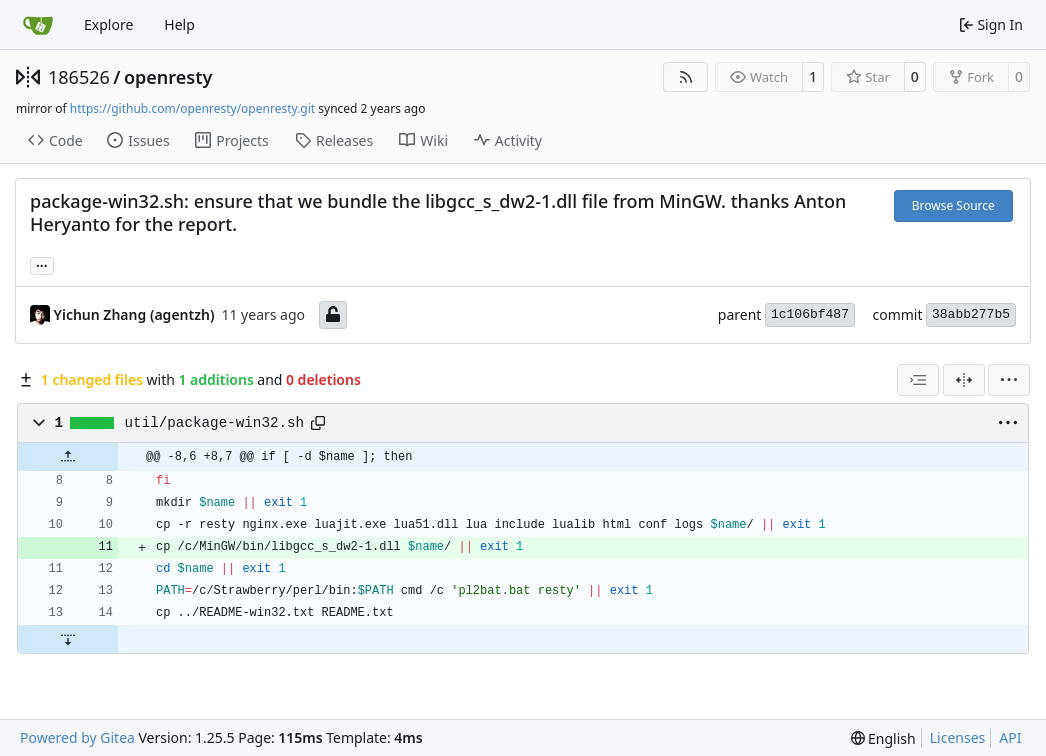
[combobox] (918, 380)
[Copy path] (318, 423)
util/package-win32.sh (215, 423)
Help (179, 24)
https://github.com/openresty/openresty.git (192, 108)
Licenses (958, 737)
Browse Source (953, 205)
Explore (108, 24)
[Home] (38, 25)
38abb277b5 (971, 314)
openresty (168, 77)
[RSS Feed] (686, 77)
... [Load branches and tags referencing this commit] (42, 264)
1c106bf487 (810, 314)
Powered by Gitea (77, 737)
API (1010, 737)
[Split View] (964, 380)
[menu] (1009, 380)
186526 (79, 77)
